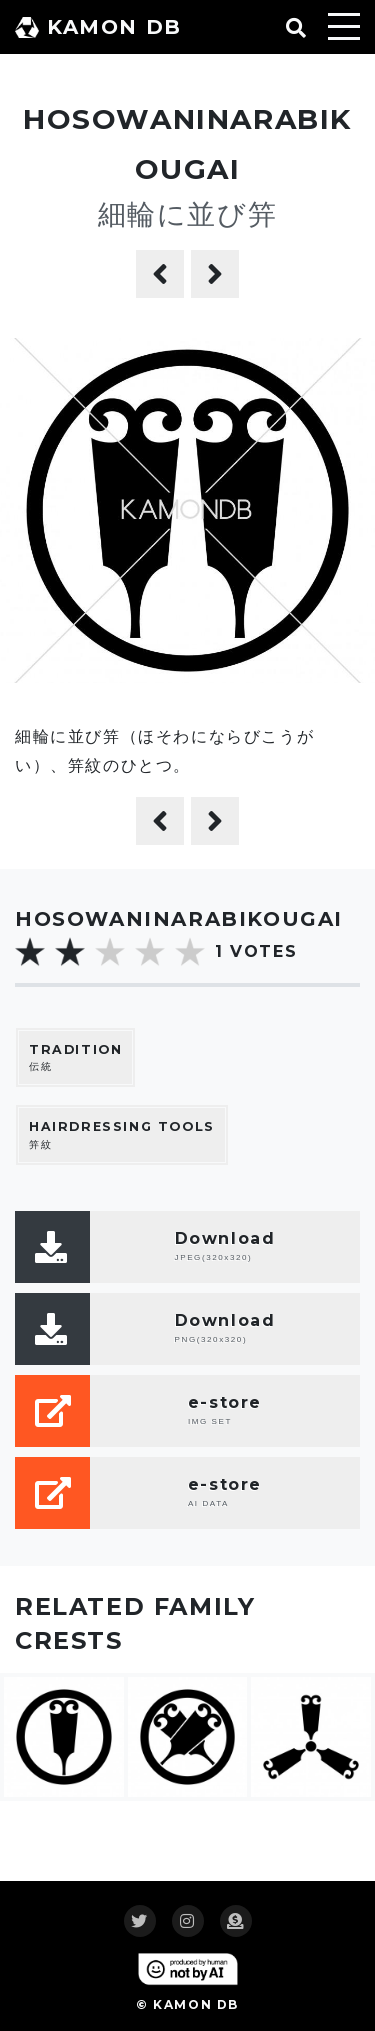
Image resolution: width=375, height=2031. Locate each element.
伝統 (75, 1057)
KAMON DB (98, 27)
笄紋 (122, 1134)
